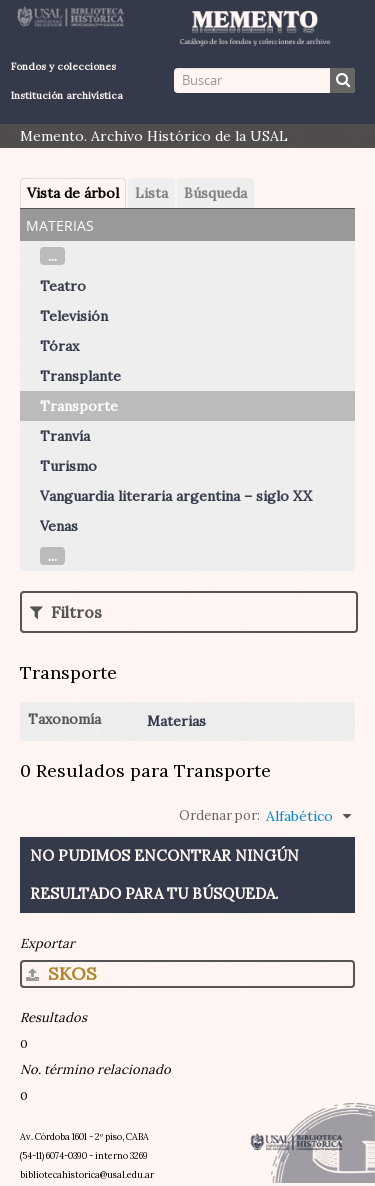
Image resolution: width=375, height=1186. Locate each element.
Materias (176, 721)
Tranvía (65, 436)
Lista (151, 193)
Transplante (80, 376)
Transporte (79, 406)
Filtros (66, 612)
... (52, 256)
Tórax (59, 346)
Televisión (74, 316)
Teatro (63, 286)
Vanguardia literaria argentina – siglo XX (176, 496)
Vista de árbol (73, 193)
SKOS (61, 973)
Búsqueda (215, 193)
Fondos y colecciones (63, 66)
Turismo (68, 466)
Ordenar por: (219, 815)
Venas (59, 526)
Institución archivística (67, 95)
